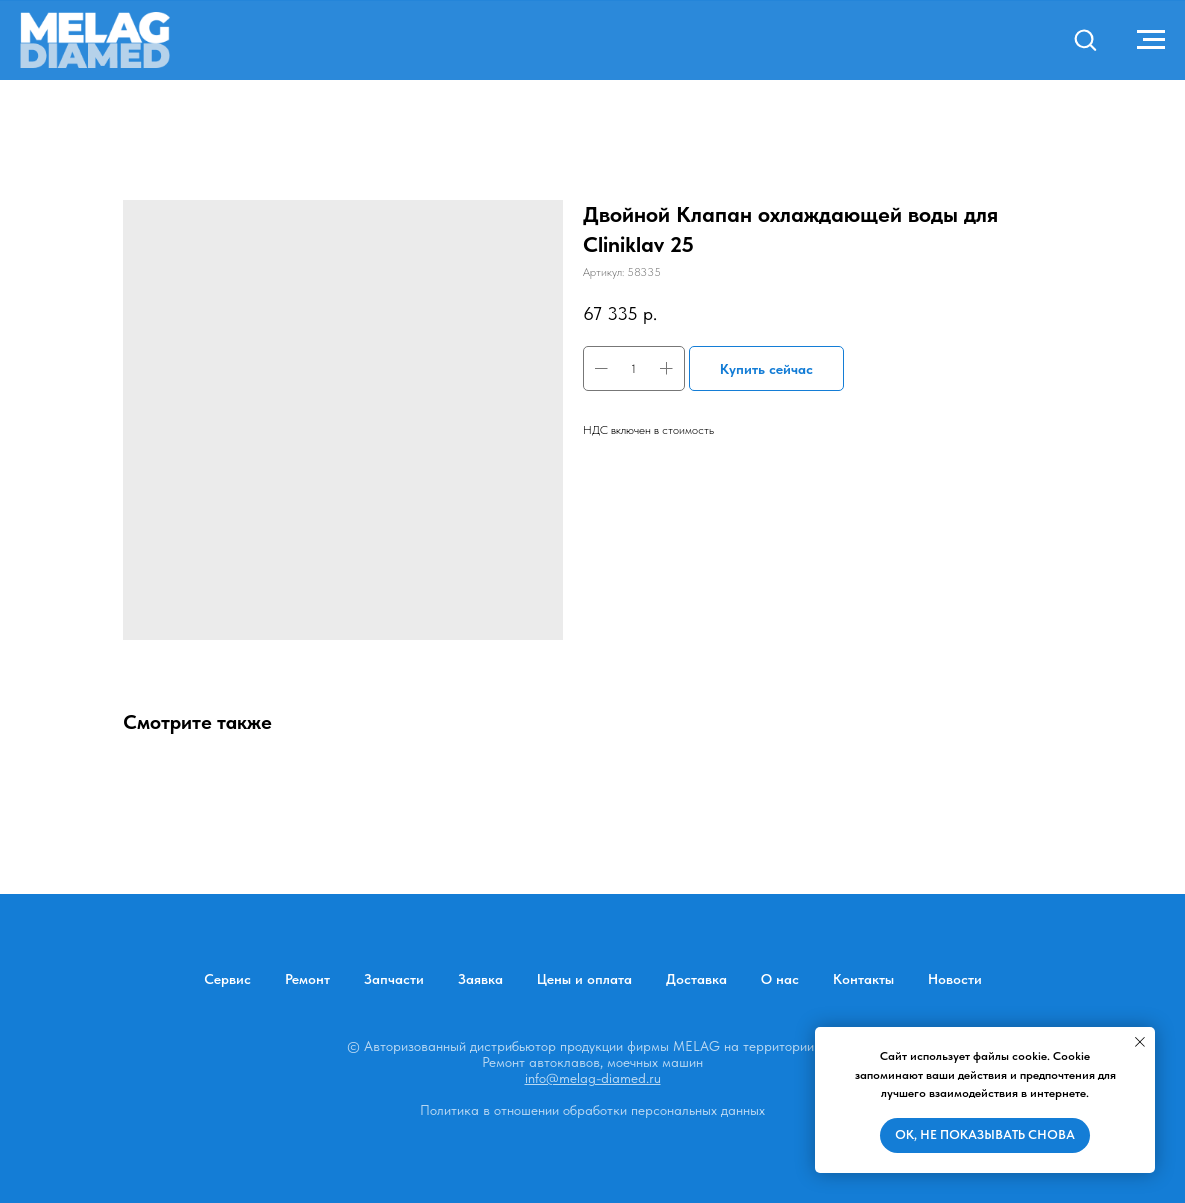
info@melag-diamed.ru (593, 1078)
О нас (780, 979)
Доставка (696, 979)
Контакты (863, 979)
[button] (1085, 39)
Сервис (227, 979)
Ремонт (307, 979)
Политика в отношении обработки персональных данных (592, 1110)
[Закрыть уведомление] (1140, 1042)
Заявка (480, 979)
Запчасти (394, 979)
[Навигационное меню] (1151, 40)
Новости (955, 979)
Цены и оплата (584, 979)
